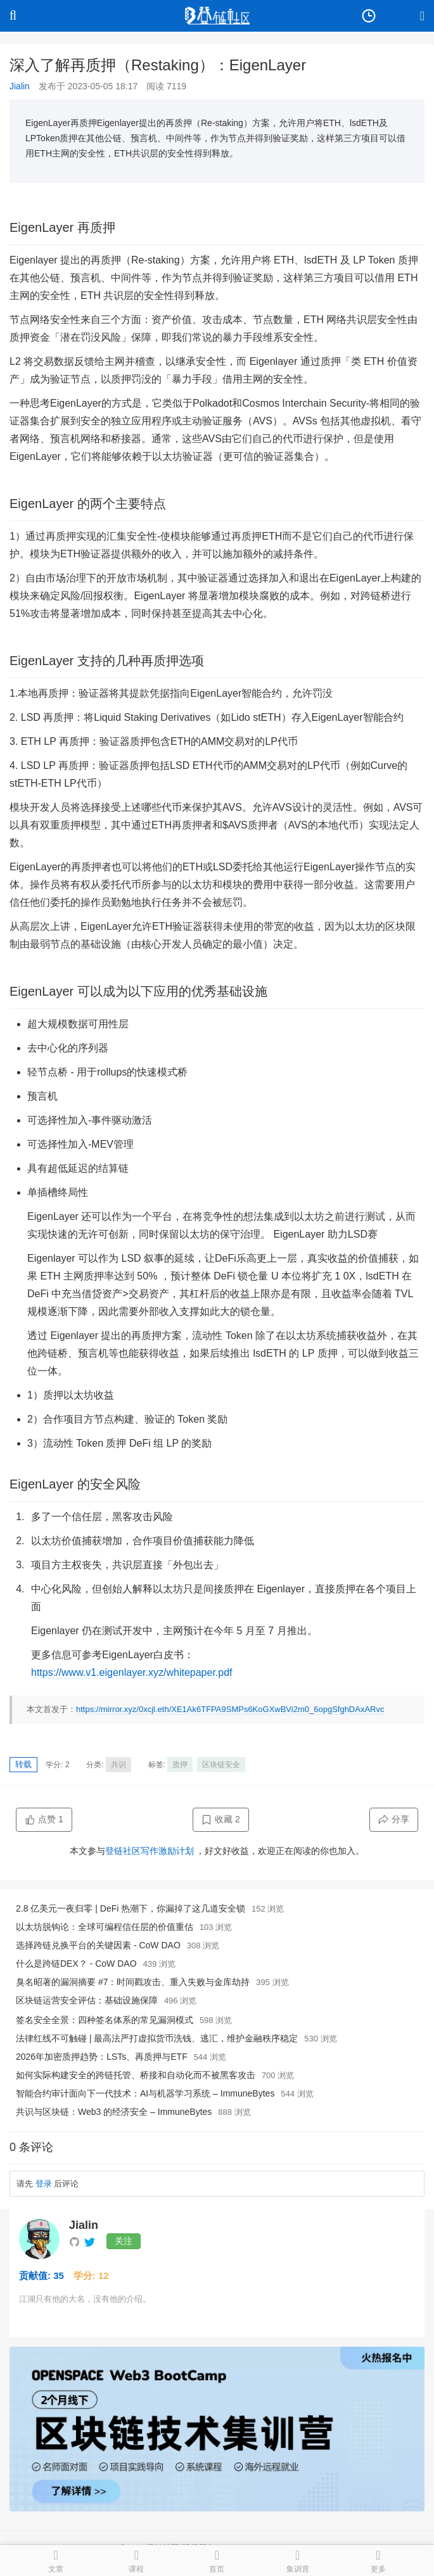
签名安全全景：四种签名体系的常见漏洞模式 (104, 2020)
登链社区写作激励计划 (149, 1851)
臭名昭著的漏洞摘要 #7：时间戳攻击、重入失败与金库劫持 (133, 1982)
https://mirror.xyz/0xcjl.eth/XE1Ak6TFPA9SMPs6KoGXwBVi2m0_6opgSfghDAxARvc (230, 1709)
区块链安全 (221, 1764)
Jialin (20, 86)
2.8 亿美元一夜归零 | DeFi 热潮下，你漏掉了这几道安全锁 (130, 1908)
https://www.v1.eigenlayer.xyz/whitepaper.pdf (132, 1672)
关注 (123, 2241)
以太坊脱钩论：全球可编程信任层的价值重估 (104, 1927)
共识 (118, 1764)
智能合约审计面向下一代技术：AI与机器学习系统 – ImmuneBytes (145, 2093)
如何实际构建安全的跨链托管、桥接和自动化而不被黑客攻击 (135, 2075)
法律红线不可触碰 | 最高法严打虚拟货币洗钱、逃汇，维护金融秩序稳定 (157, 2038)
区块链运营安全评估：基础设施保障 (87, 2000)
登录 (43, 2183)
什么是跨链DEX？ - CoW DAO (76, 1963)
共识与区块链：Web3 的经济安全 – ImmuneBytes (114, 2112)
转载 (23, 1764)
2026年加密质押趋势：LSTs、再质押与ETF (102, 2057)
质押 (180, 1764)
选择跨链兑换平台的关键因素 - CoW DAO (98, 1945)
